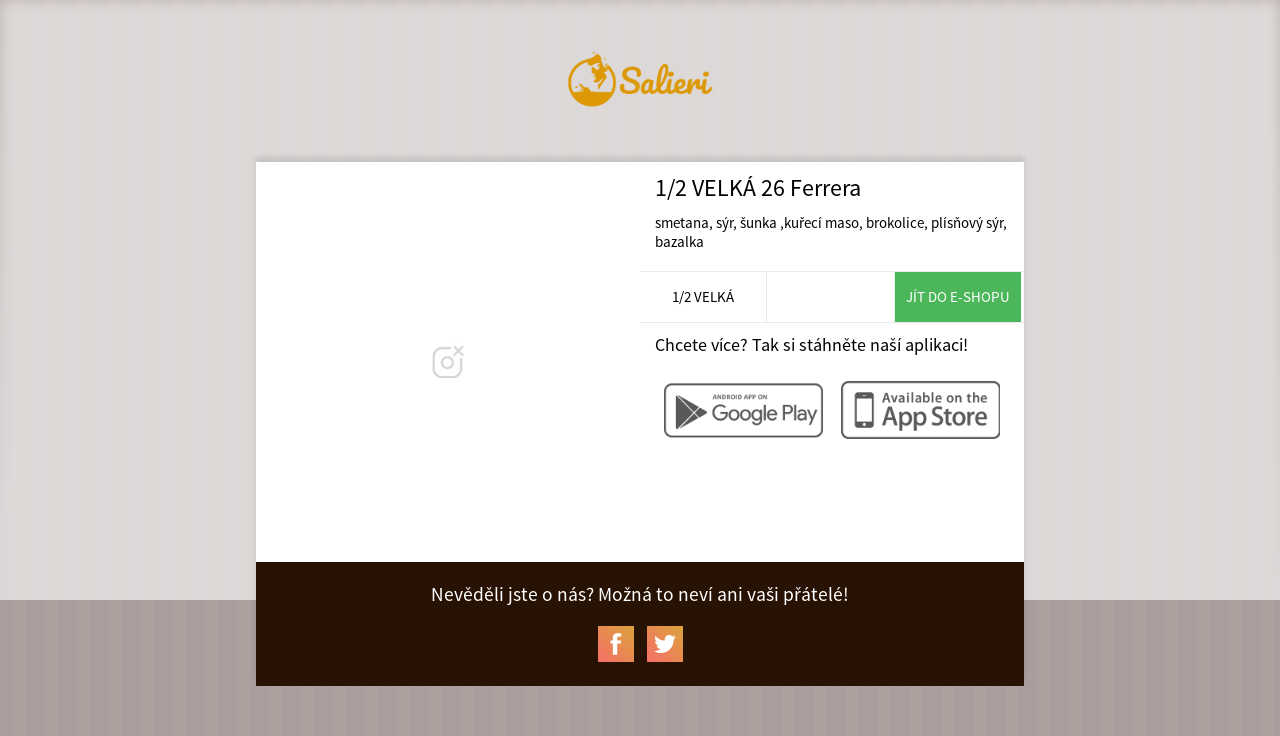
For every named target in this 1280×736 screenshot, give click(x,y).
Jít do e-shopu (958, 296)
